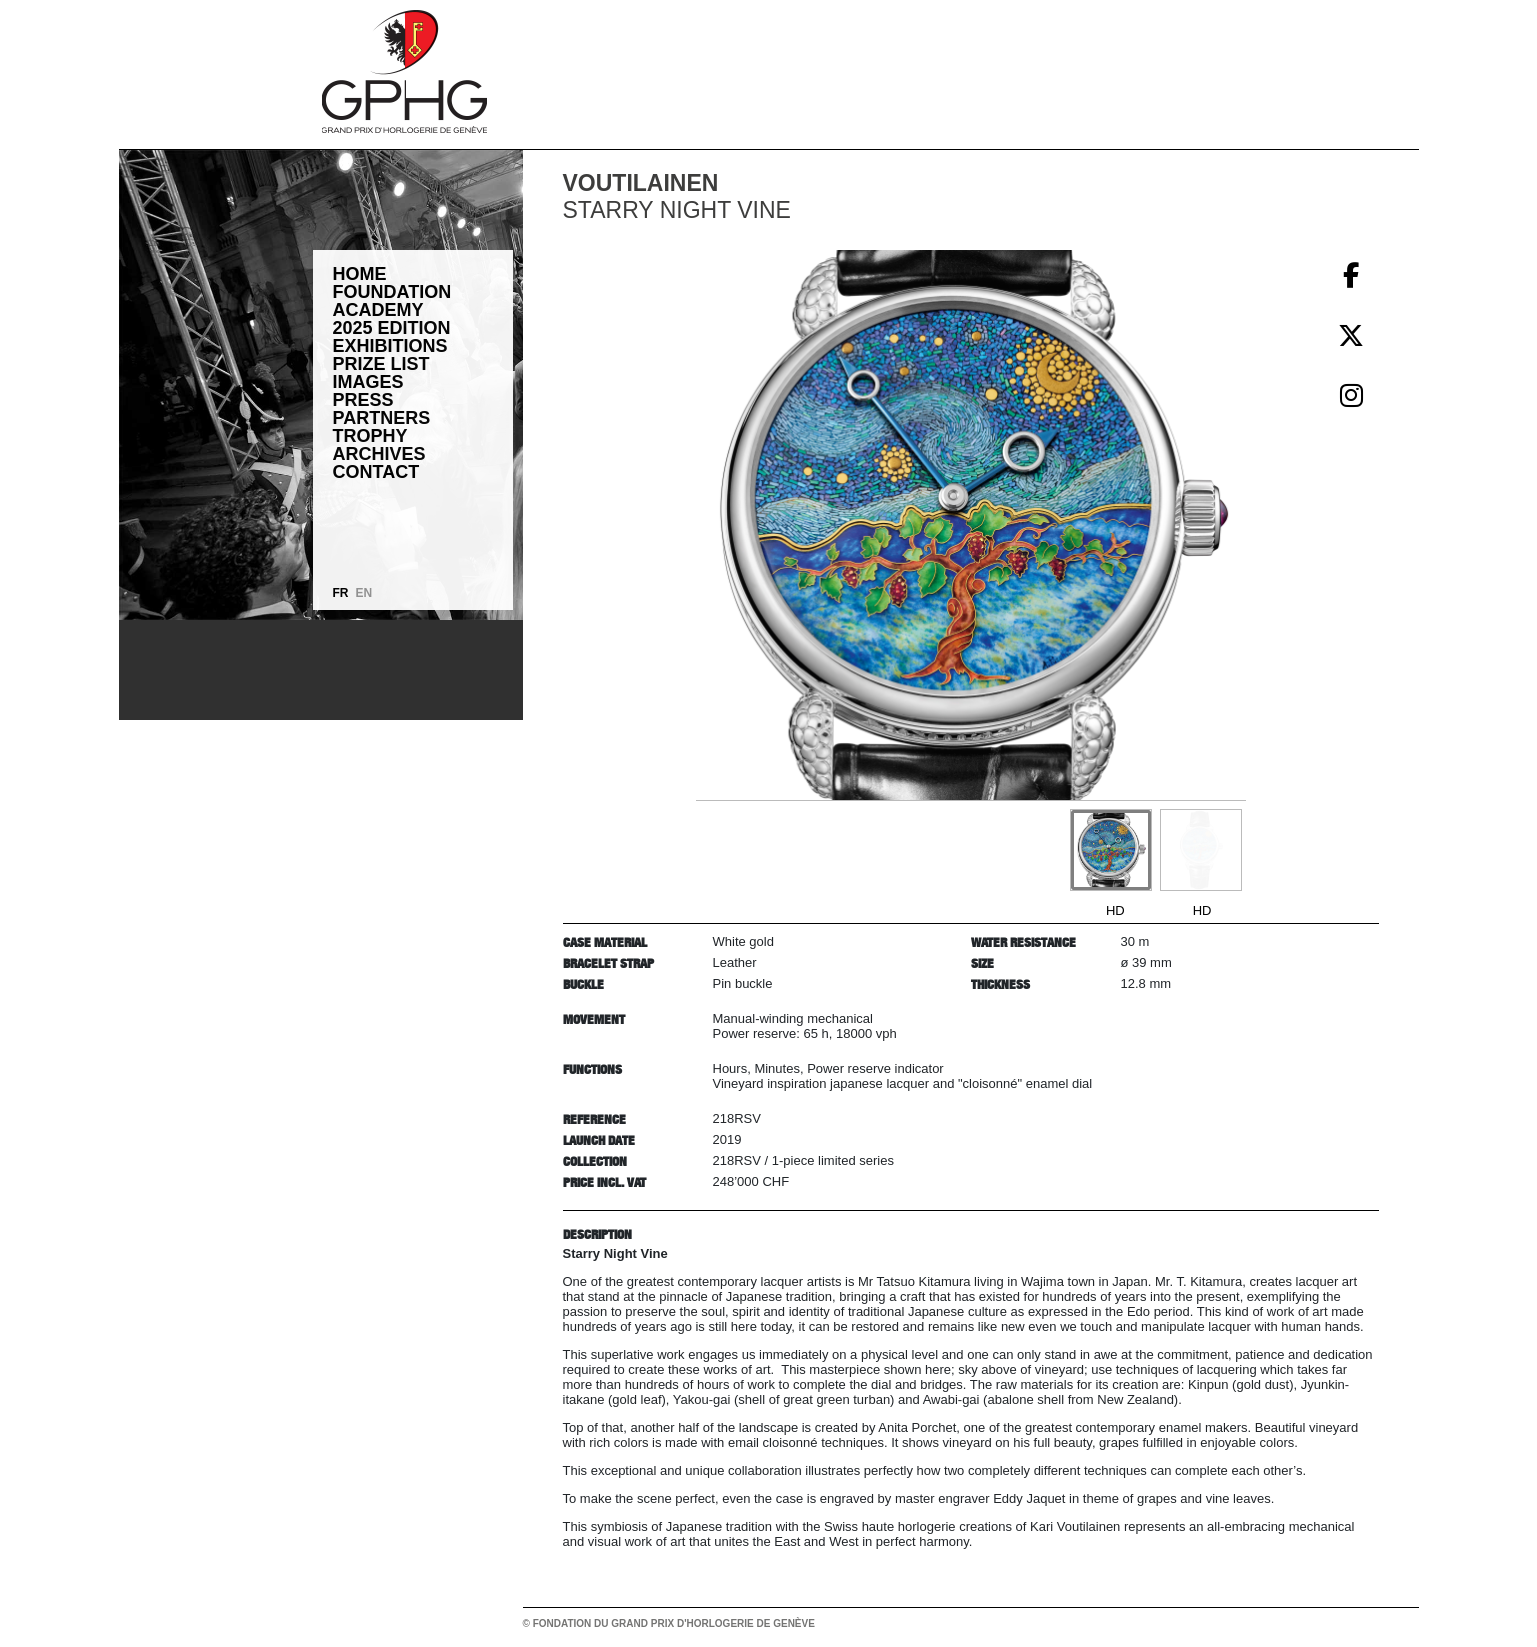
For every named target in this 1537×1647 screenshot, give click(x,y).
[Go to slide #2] (1201, 850)
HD (1115, 910)
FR (341, 593)
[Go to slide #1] (1111, 850)
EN (364, 593)
